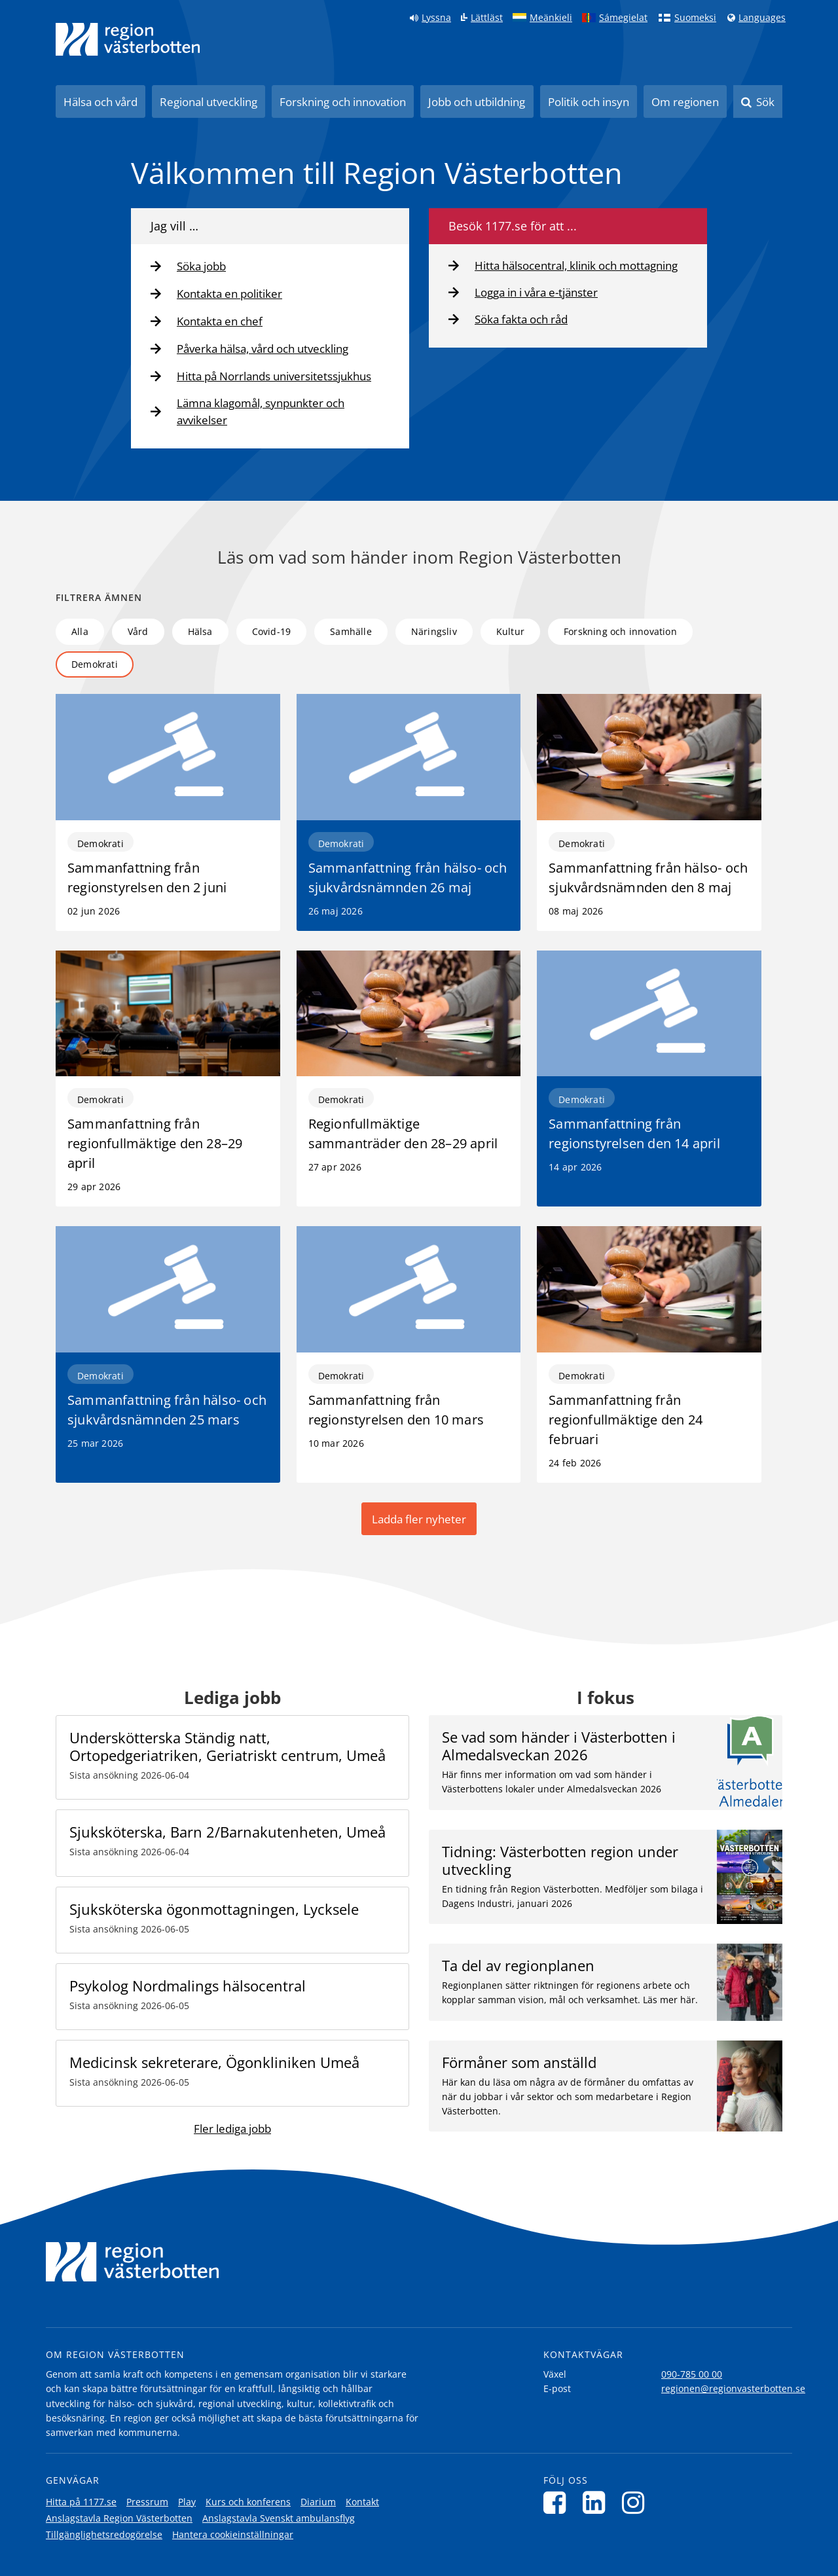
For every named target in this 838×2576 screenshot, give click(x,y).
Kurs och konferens (248, 2501)
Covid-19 (271, 631)
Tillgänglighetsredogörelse (104, 2534)
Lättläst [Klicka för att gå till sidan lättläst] (487, 17)
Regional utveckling (208, 101)
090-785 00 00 (691, 2374)
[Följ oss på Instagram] (636, 2502)
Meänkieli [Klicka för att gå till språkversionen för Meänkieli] (551, 17)
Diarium (318, 2501)
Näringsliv (434, 631)
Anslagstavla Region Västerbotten (119, 2518)
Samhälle (351, 631)
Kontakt (362, 2501)
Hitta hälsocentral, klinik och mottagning (576, 265)
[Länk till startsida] (128, 39)
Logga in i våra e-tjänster (536, 292)
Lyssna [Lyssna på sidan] (436, 17)
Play (187, 2501)
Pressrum (147, 2501)
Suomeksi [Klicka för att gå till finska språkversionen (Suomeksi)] (695, 17)
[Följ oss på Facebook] (558, 2502)
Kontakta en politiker (229, 293)
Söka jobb (201, 266)
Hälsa (200, 631)
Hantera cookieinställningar (232, 2534)
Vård (138, 631)
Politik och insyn (588, 101)
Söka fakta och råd (521, 319)
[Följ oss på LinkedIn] (597, 2502)
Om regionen (685, 101)
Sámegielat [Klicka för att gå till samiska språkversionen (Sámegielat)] (623, 17)
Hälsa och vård (100, 101)
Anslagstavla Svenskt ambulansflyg (278, 2518)
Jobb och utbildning (476, 101)
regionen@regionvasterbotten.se (733, 2388)
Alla (79, 631)
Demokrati (94, 664)
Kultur (510, 631)
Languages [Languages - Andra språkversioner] (762, 17)
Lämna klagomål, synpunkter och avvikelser (260, 411)
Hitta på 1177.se (81, 2501)
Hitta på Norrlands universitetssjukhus (274, 376)
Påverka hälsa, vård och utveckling (262, 348)
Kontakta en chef (220, 321)
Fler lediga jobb (232, 2128)
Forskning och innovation (343, 101)
